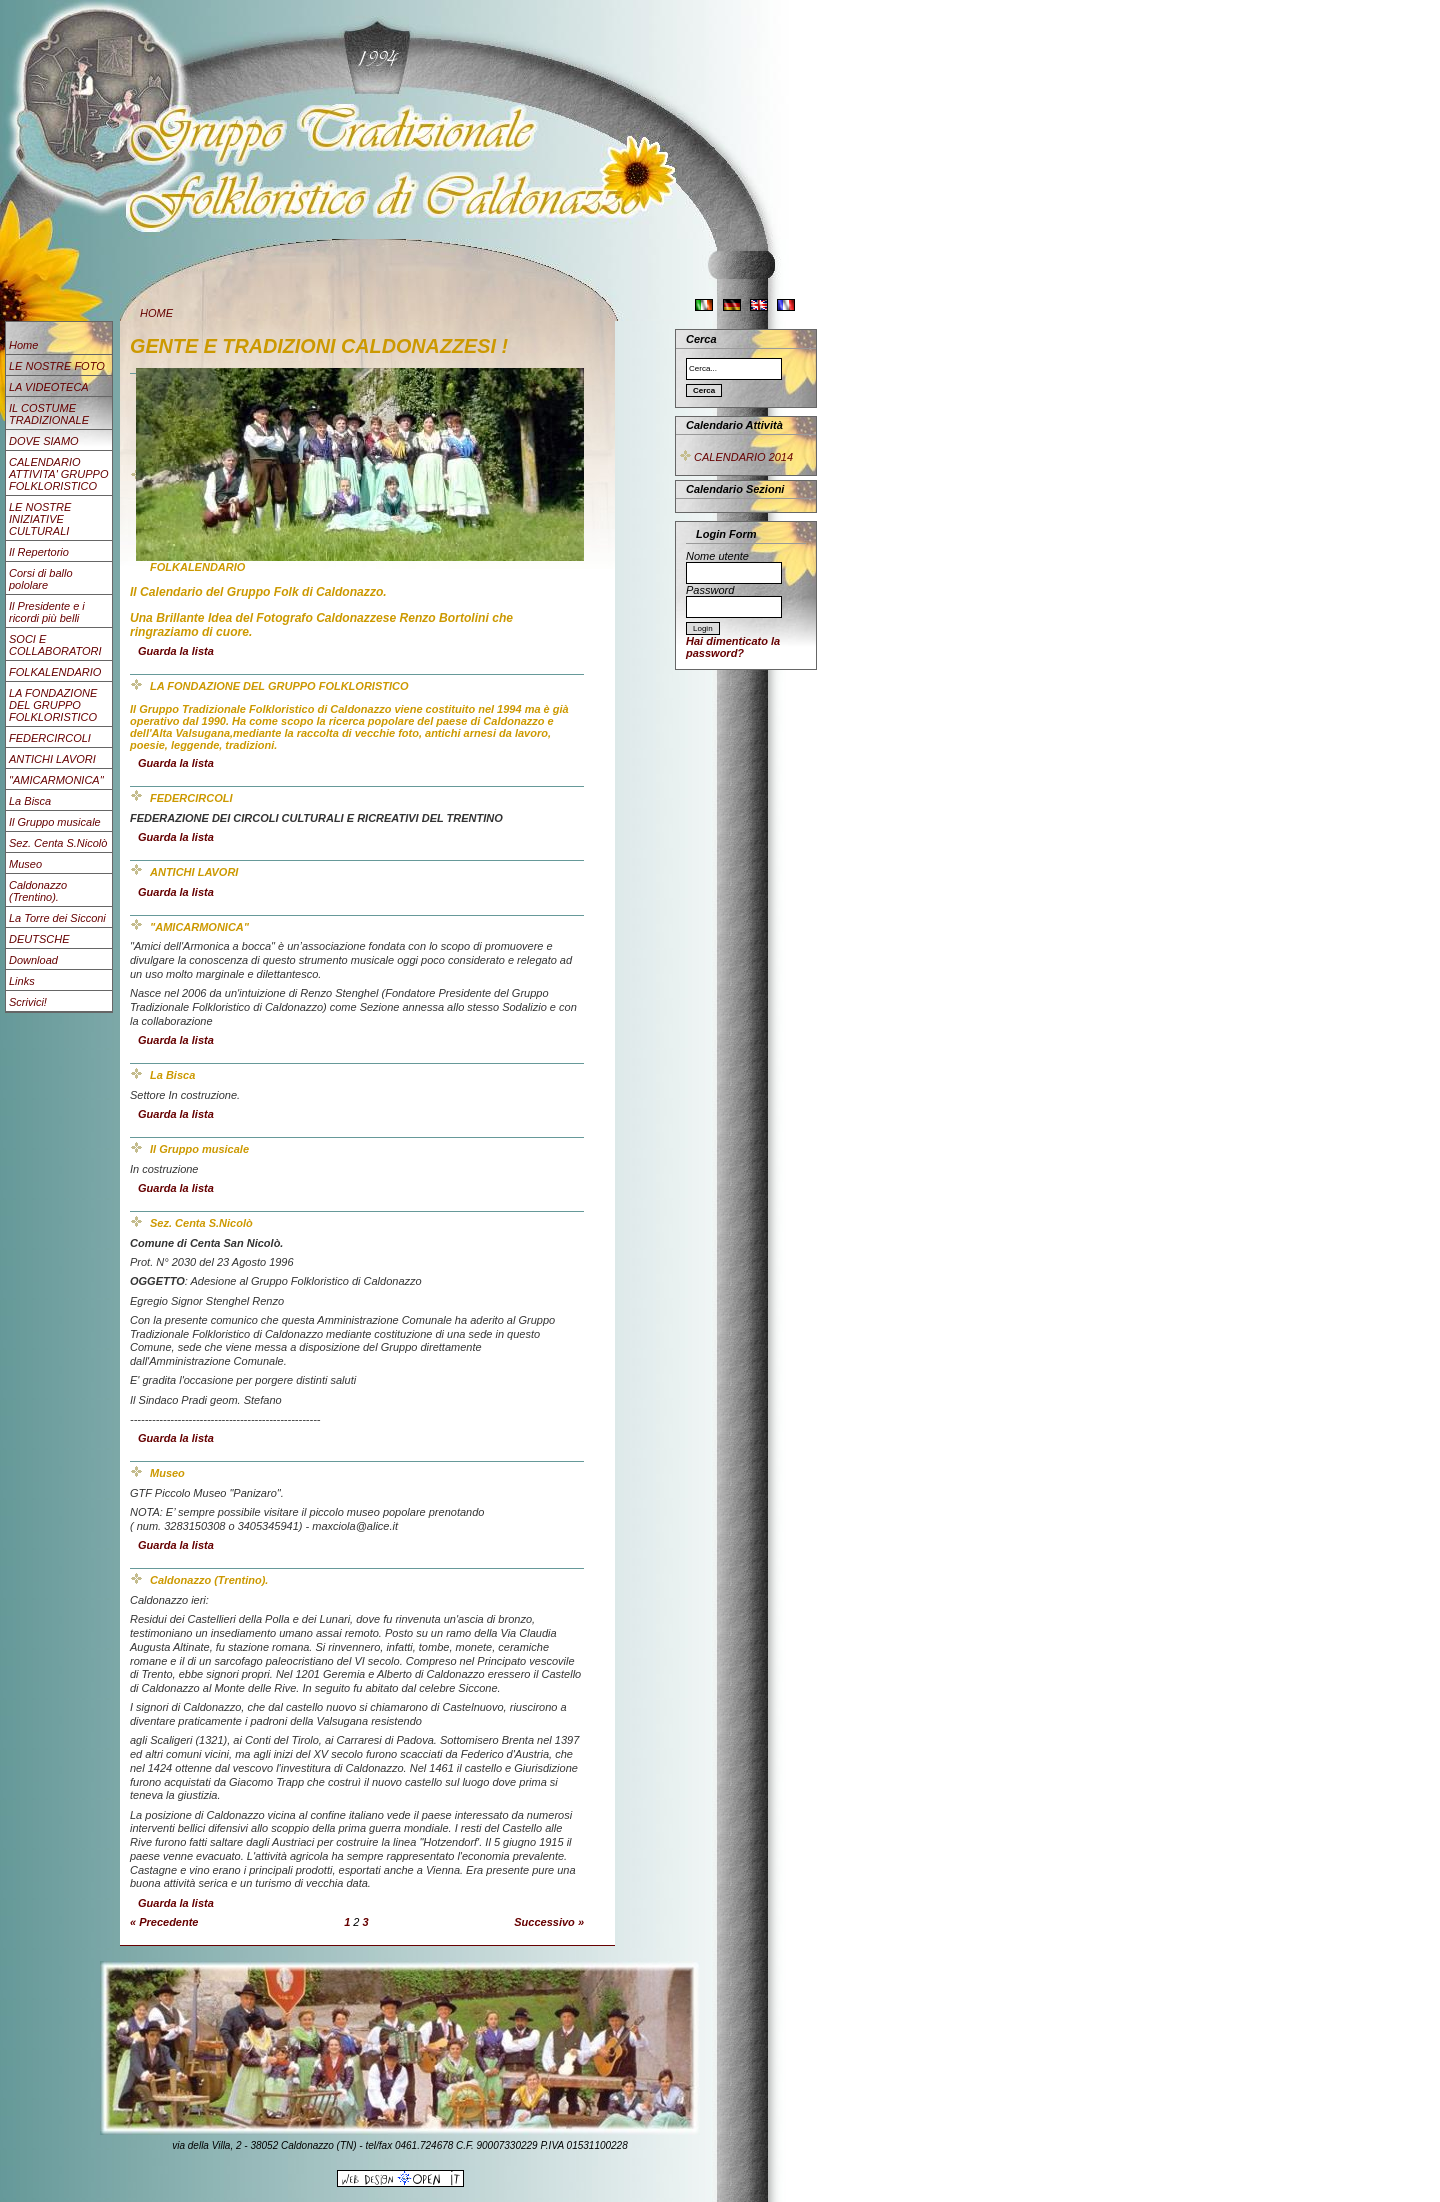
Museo (25, 864)
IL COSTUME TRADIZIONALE (49, 414)
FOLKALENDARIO (55, 672)
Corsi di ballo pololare (41, 579)
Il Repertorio (39, 552)
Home (23, 345)
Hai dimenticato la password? (733, 647)
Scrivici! (28, 1002)
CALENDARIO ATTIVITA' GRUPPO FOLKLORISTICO (58, 474)
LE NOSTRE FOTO (57, 366)
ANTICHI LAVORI (52, 759)
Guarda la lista (176, 651)
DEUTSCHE (39, 939)
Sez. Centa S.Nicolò (58, 843)
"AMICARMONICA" (56, 780)
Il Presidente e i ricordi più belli (47, 612)
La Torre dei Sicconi (57, 918)
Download (33, 960)
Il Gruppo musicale (55, 822)
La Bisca (30, 801)
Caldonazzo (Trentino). (38, 891)
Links (22, 981)
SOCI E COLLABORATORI (55, 645)
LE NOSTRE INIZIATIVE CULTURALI (40, 519)
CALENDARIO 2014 (736, 457)
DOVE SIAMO (44, 441)
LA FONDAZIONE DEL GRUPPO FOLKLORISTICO (53, 705)
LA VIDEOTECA (49, 387)
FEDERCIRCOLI (50, 738)
